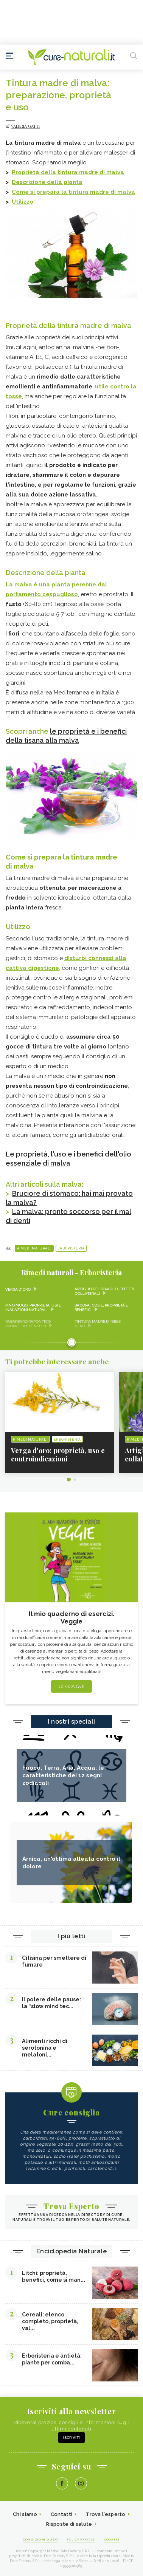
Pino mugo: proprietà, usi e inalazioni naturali (33, 1307)
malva (115, 172)
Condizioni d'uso (40, 2539)
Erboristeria (71, 1248)
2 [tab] (75, 1479)
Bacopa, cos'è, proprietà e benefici (101, 1307)
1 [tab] (69, 1479)
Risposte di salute (69, 2524)
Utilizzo (22, 201)
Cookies (112, 2539)
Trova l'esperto (106, 2514)
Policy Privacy (81, 2539)
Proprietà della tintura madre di (59, 172)
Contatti (61, 2514)
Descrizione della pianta (47, 182)
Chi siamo (25, 2514)
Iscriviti (71, 2437)
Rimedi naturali (34, 1248)
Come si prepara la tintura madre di (64, 192)
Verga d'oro (18, 1289)
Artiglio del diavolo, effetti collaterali (104, 1291)
